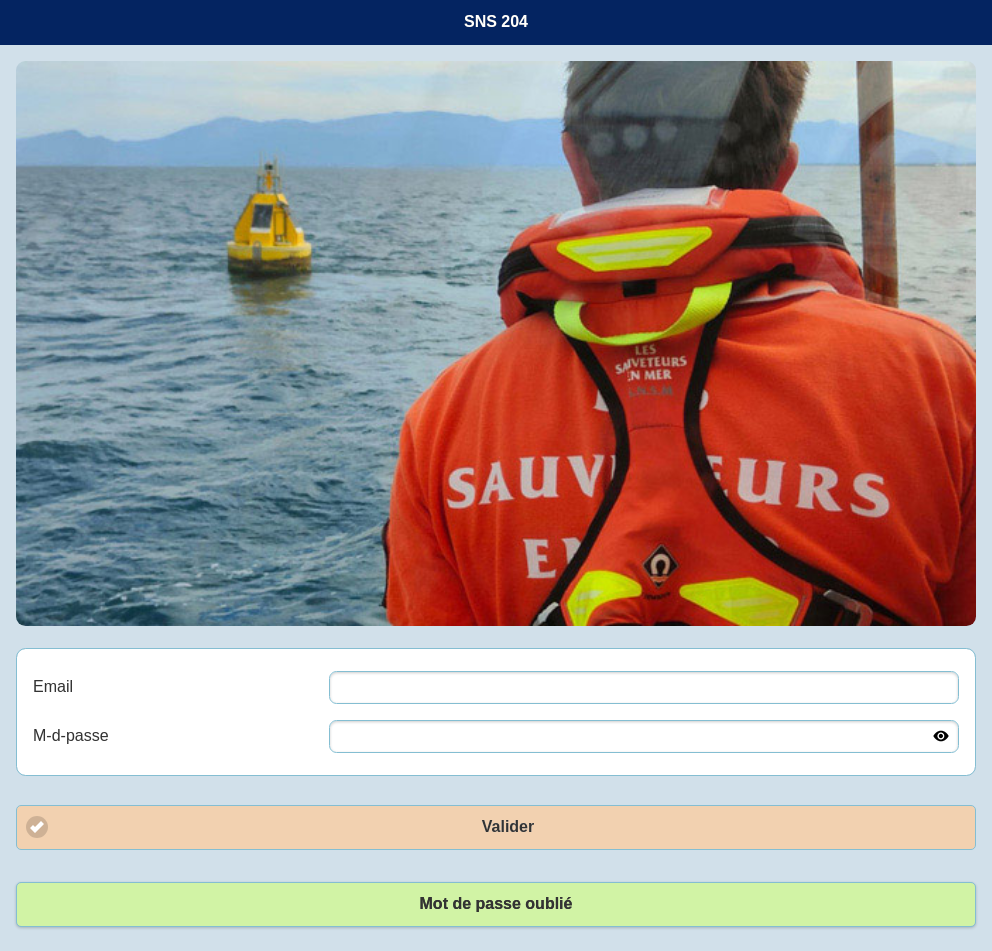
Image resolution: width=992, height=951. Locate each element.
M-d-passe (71, 735)
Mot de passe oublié (496, 903)
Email (53, 686)
